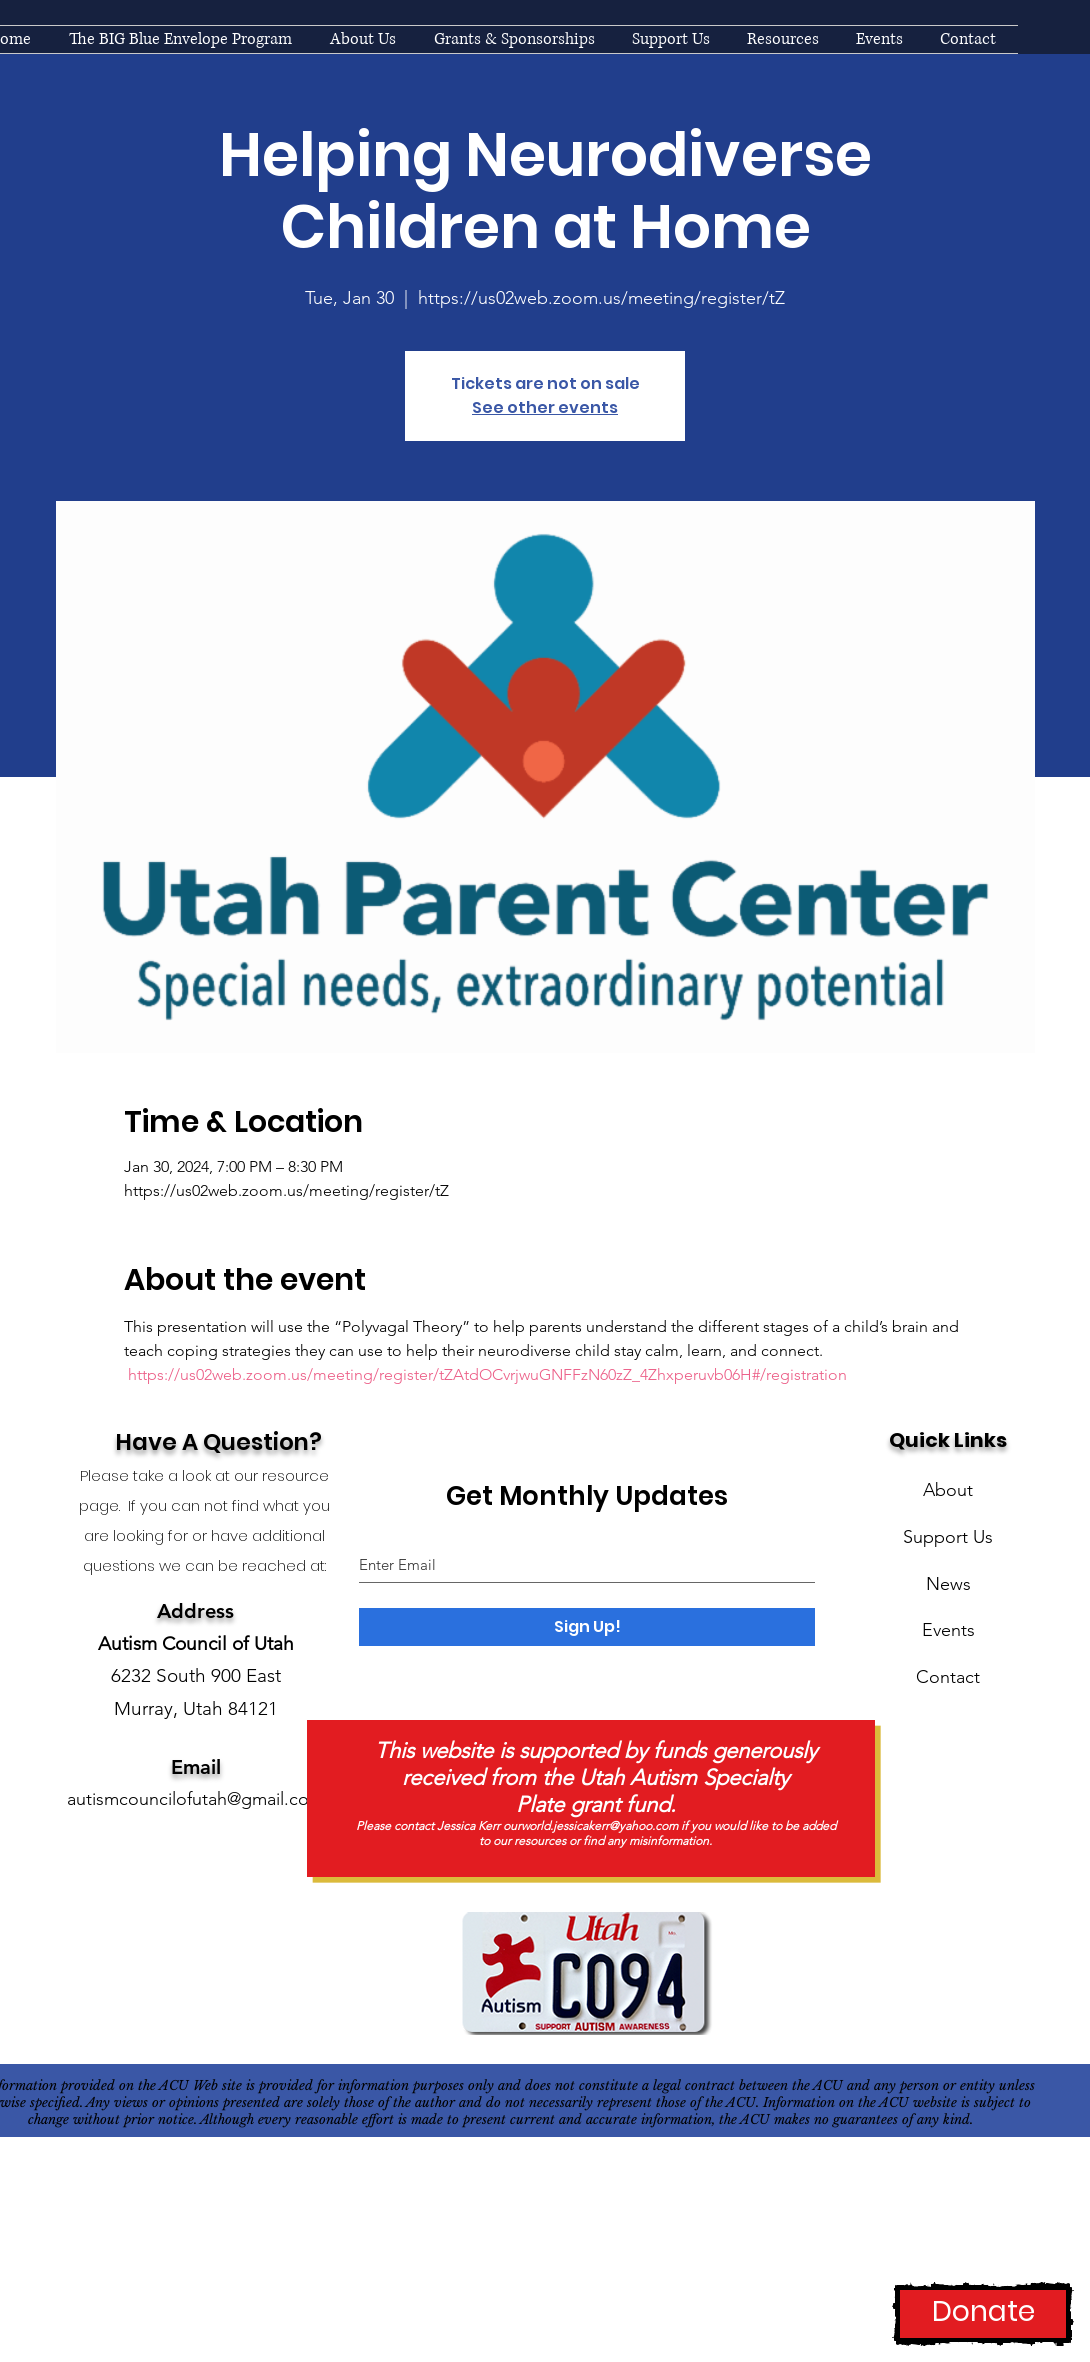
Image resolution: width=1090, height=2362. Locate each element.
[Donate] (983, 2314)
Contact (948, 1677)
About (948, 1490)
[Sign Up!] (587, 1627)
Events (948, 1630)
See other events (545, 407)
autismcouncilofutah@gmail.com (195, 1799)
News (948, 1584)
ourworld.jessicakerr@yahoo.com (590, 1825)
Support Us (948, 1537)
